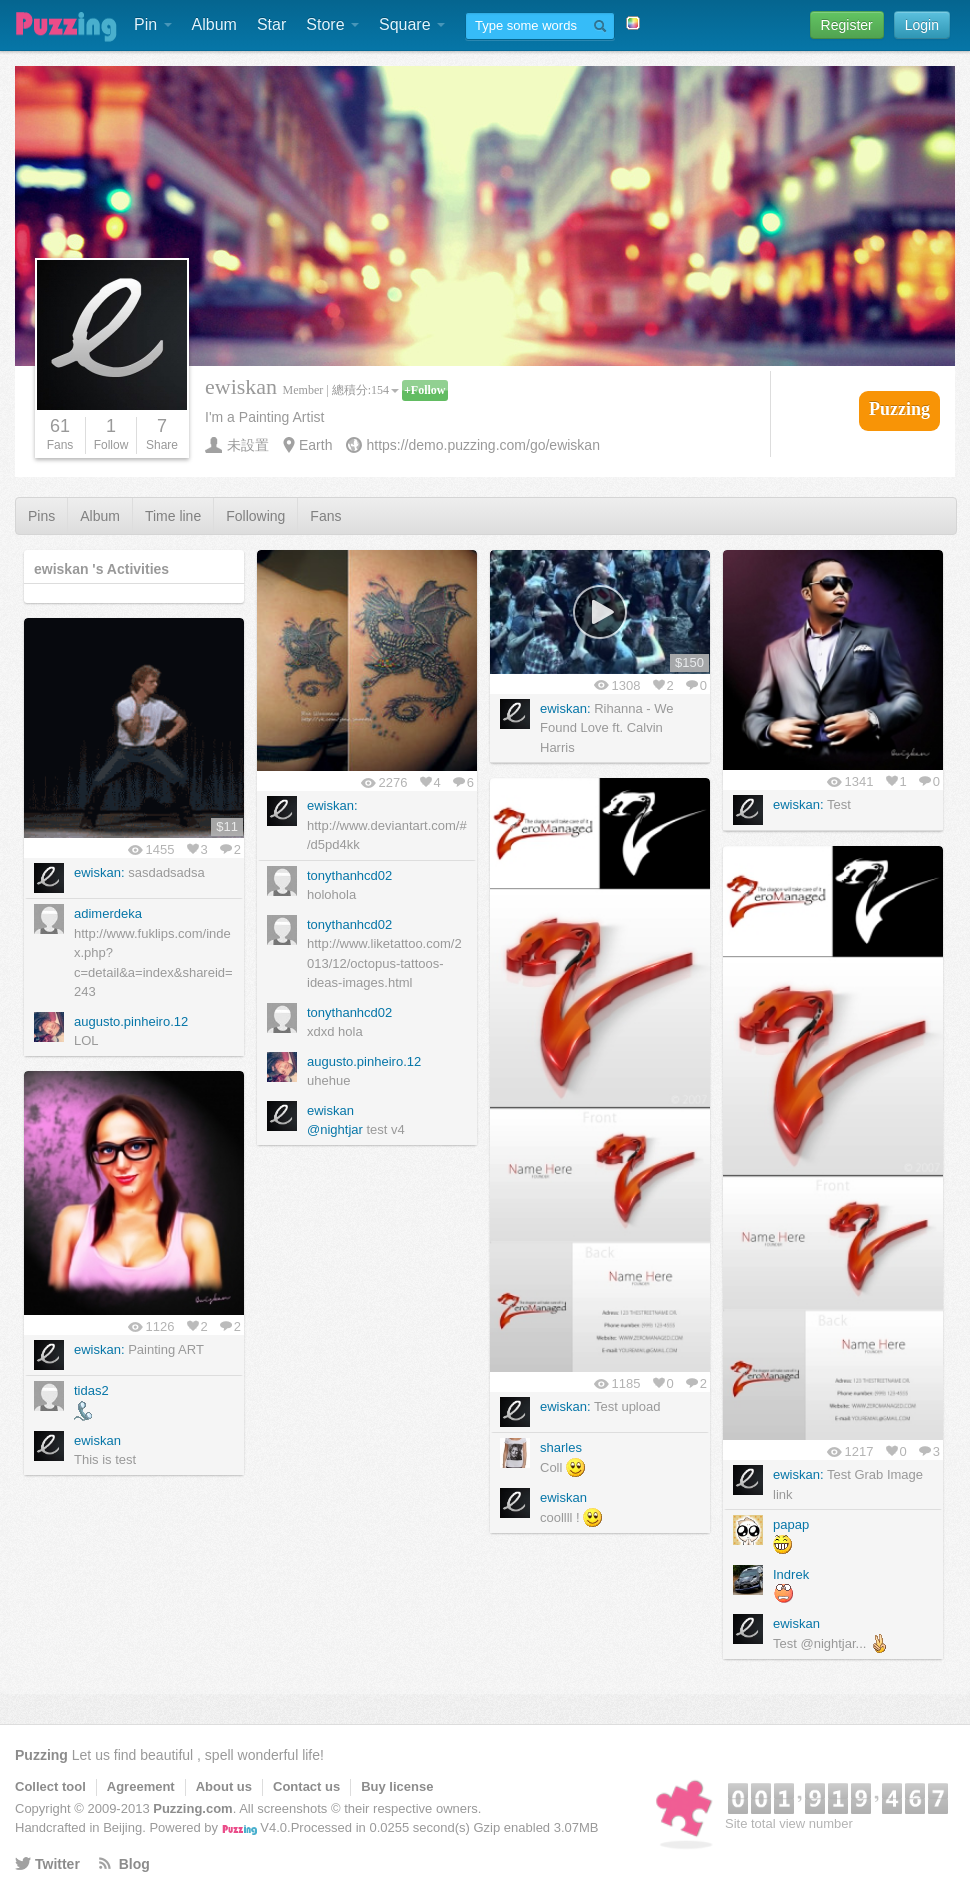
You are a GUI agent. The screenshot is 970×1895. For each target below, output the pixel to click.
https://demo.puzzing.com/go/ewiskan (482, 445)
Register (847, 25)
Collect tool (50, 1786)
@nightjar (335, 1129)
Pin (153, 24)
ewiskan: (332, 805)
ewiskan (330, 1110)
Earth (315, 445)
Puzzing (41, 1755)
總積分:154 (365, 390)
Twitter (57, 1864)
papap (791, 1524)
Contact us (306, 1786)
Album (214, 24)
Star (271, 24)
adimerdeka (108, 913)
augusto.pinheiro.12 (364, 1061)
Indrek (791, 1574)
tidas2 (91, 1390)
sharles (561, 1447)
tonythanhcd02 (349, 875)
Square (412, 24)
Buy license (397, 1786)
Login (922, 25)
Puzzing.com (192, 1808)
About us (224, 1786)
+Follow (425, 390)
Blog (134, 1864)
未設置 (248, 445)
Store (332, 24)
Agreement (141, 1786)
